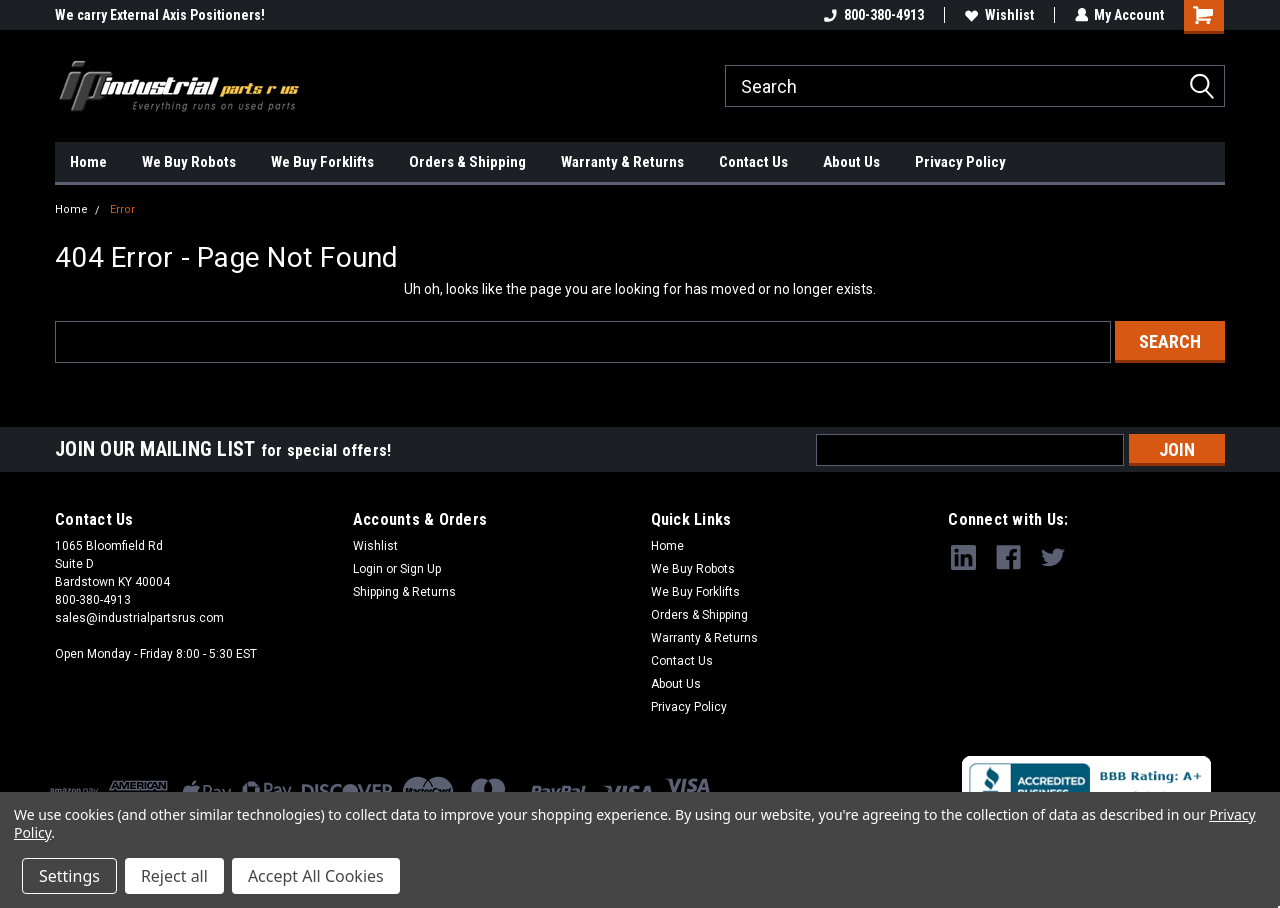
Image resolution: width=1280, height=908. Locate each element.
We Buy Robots (189, 162)
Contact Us (753, 162)
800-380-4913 (873, 15)
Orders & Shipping (467, 162)
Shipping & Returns (404, 592)
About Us (851, 162)
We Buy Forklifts (322, 162)
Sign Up (420, 569)
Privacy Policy (960, 162)
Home (88, 162)
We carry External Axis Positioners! (160, 15)
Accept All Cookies (316, 876)
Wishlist (998, 15)
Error (122, 209)
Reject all (174, 876)
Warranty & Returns (622, 162)
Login (368, 569)
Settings (69, 876)
